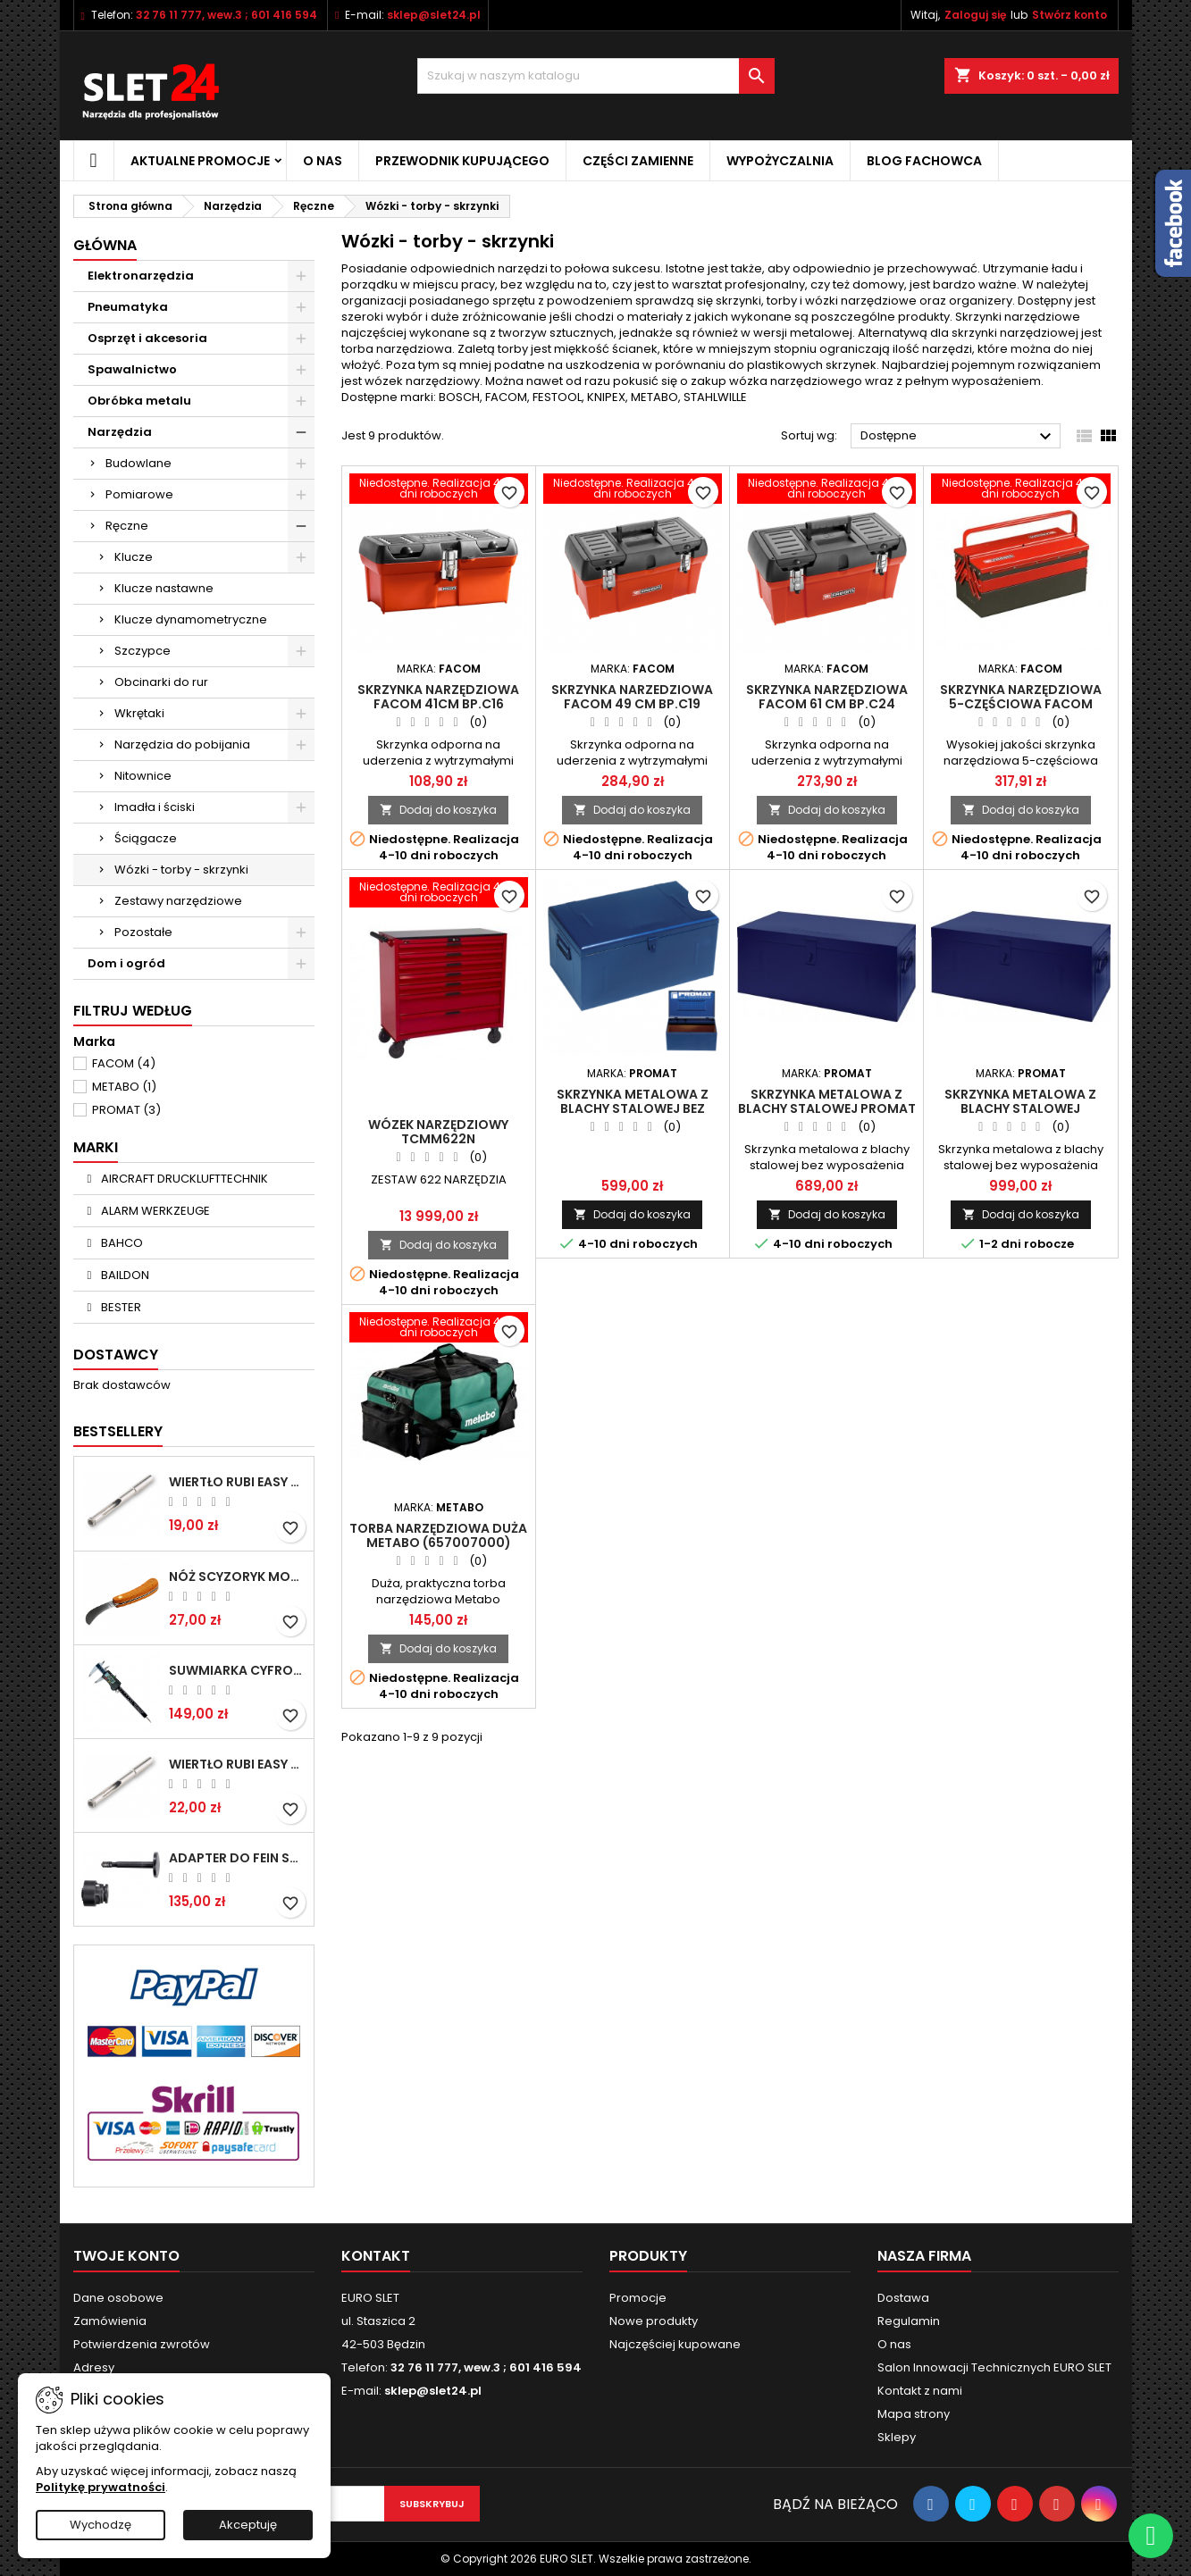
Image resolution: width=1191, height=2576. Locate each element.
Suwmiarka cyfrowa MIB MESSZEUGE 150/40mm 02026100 (237, 1670)
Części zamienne (638, 161)
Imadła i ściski (154, 807)
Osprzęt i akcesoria (147, 338)
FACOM (123, 1063)
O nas (322, 161)
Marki (95, 1147)
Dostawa (903, 2297)
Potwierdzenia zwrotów (141, 2344)
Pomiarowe (139, 494)
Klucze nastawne (164, 588)
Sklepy (896, 2437)
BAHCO (120, 1242)
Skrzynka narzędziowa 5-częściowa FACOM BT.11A (1021, 704)
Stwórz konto (1069, 14)
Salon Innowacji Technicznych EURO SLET (994, 2367)
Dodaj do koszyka (438, 809)
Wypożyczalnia (780, 161)
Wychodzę (100, 2524)
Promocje (638, 2297)
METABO (124, 1086)
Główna (105, 245)
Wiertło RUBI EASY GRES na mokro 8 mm (237, 1764)
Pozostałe (143, 932)
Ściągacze (145, 838)
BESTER (119, 1307)
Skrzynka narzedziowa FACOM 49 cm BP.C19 (632, 697)
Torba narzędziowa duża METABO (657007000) (438, 1535)
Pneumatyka (128, 306)
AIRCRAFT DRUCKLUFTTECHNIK (183, 1178)
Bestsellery (118, 1431)
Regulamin (908, 2321)
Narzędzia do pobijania (182, 744)
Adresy (93, 2367)
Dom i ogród (126, 963)
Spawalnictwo (132, 369)
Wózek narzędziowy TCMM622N (438, 1132)
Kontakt (375, 2256)
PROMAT (126, 1109)
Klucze (133, 556)
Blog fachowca (924, 161)
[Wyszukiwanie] (596, 76)
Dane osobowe (118, 2297)
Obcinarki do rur (161, 681)
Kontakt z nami (919, 2390)
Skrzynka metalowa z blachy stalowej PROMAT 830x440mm (827, 1108)
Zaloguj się (975, 14)
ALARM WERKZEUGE (154, 1210)
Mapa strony (913, 2413)
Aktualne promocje (200, 161)
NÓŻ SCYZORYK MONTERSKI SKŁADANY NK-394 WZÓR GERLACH (237, 1576)
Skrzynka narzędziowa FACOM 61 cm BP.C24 (827, 697)
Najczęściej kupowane (675, 2344)
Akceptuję (248, 2524)
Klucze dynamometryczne (190, 619)
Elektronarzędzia (141, 275)
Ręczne (126, 525)
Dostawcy (115, 1354)
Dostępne (958, 436)
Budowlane (138, 463)
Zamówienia (110, 2321)
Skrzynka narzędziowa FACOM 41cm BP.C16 (438, 697)
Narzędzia (120, 431)
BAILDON (123, 1275)
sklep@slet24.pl (434, 14)
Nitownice (143, 775)
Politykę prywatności (100, 2487)
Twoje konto (126, 2256)
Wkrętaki (139, 713)
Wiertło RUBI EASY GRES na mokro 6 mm (237, 1482)
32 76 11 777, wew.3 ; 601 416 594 (226, 14)
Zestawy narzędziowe (178, 900)
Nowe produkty (653, 2321)
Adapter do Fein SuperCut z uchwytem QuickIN (237, 1858)
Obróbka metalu (139, 400)
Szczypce (142, 650)
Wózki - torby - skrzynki (181, 869)
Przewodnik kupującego (462, 161)
